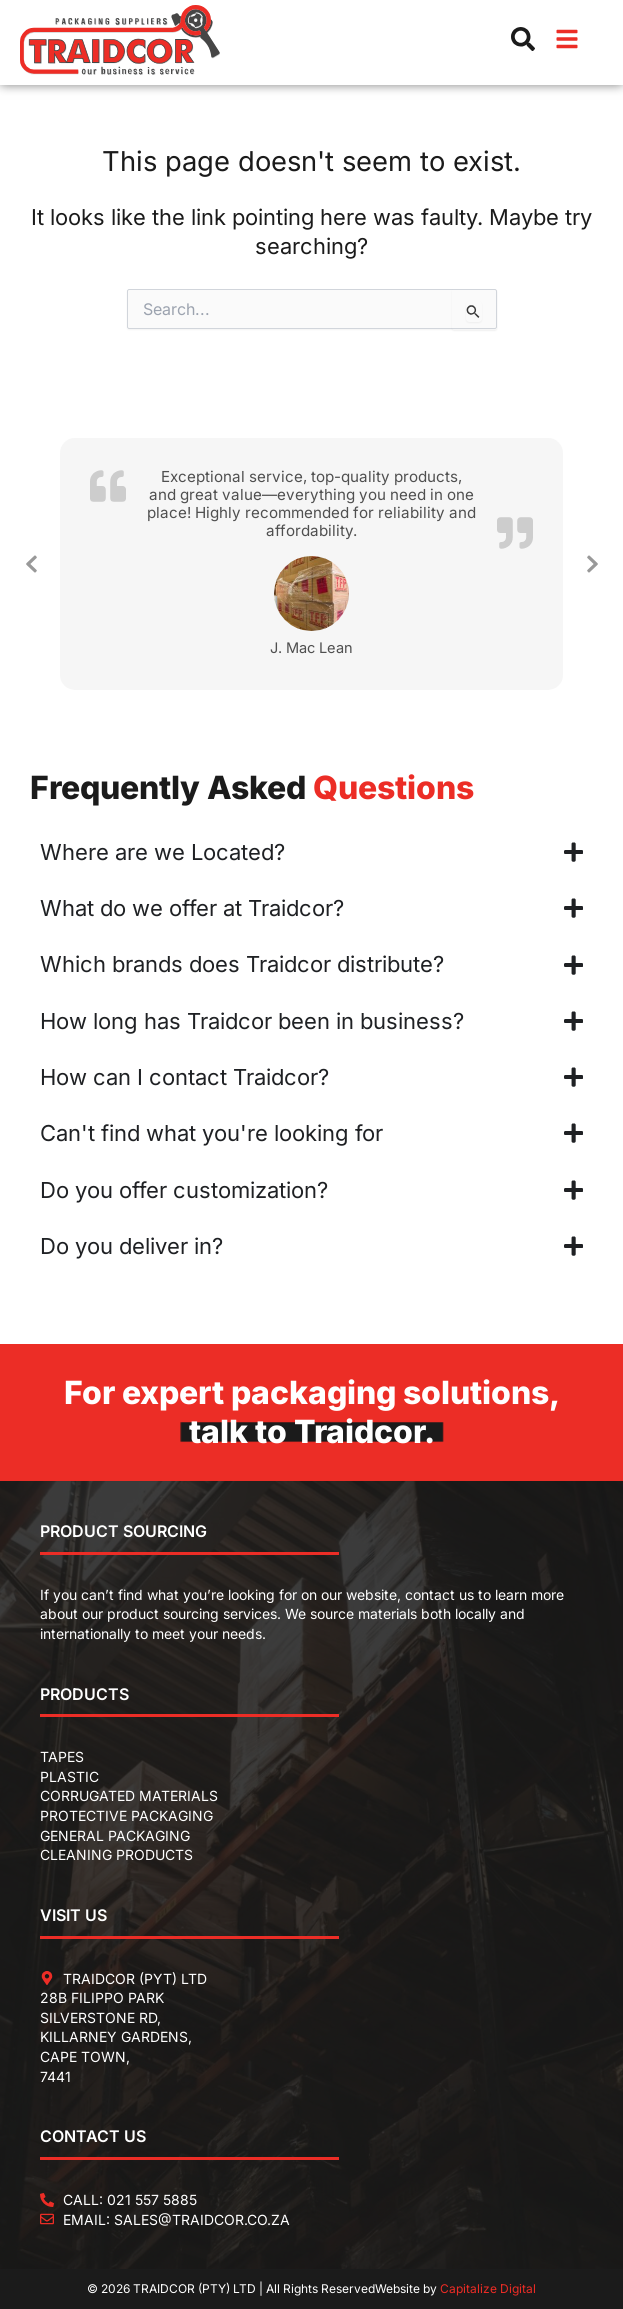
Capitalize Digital (488, 2288)
